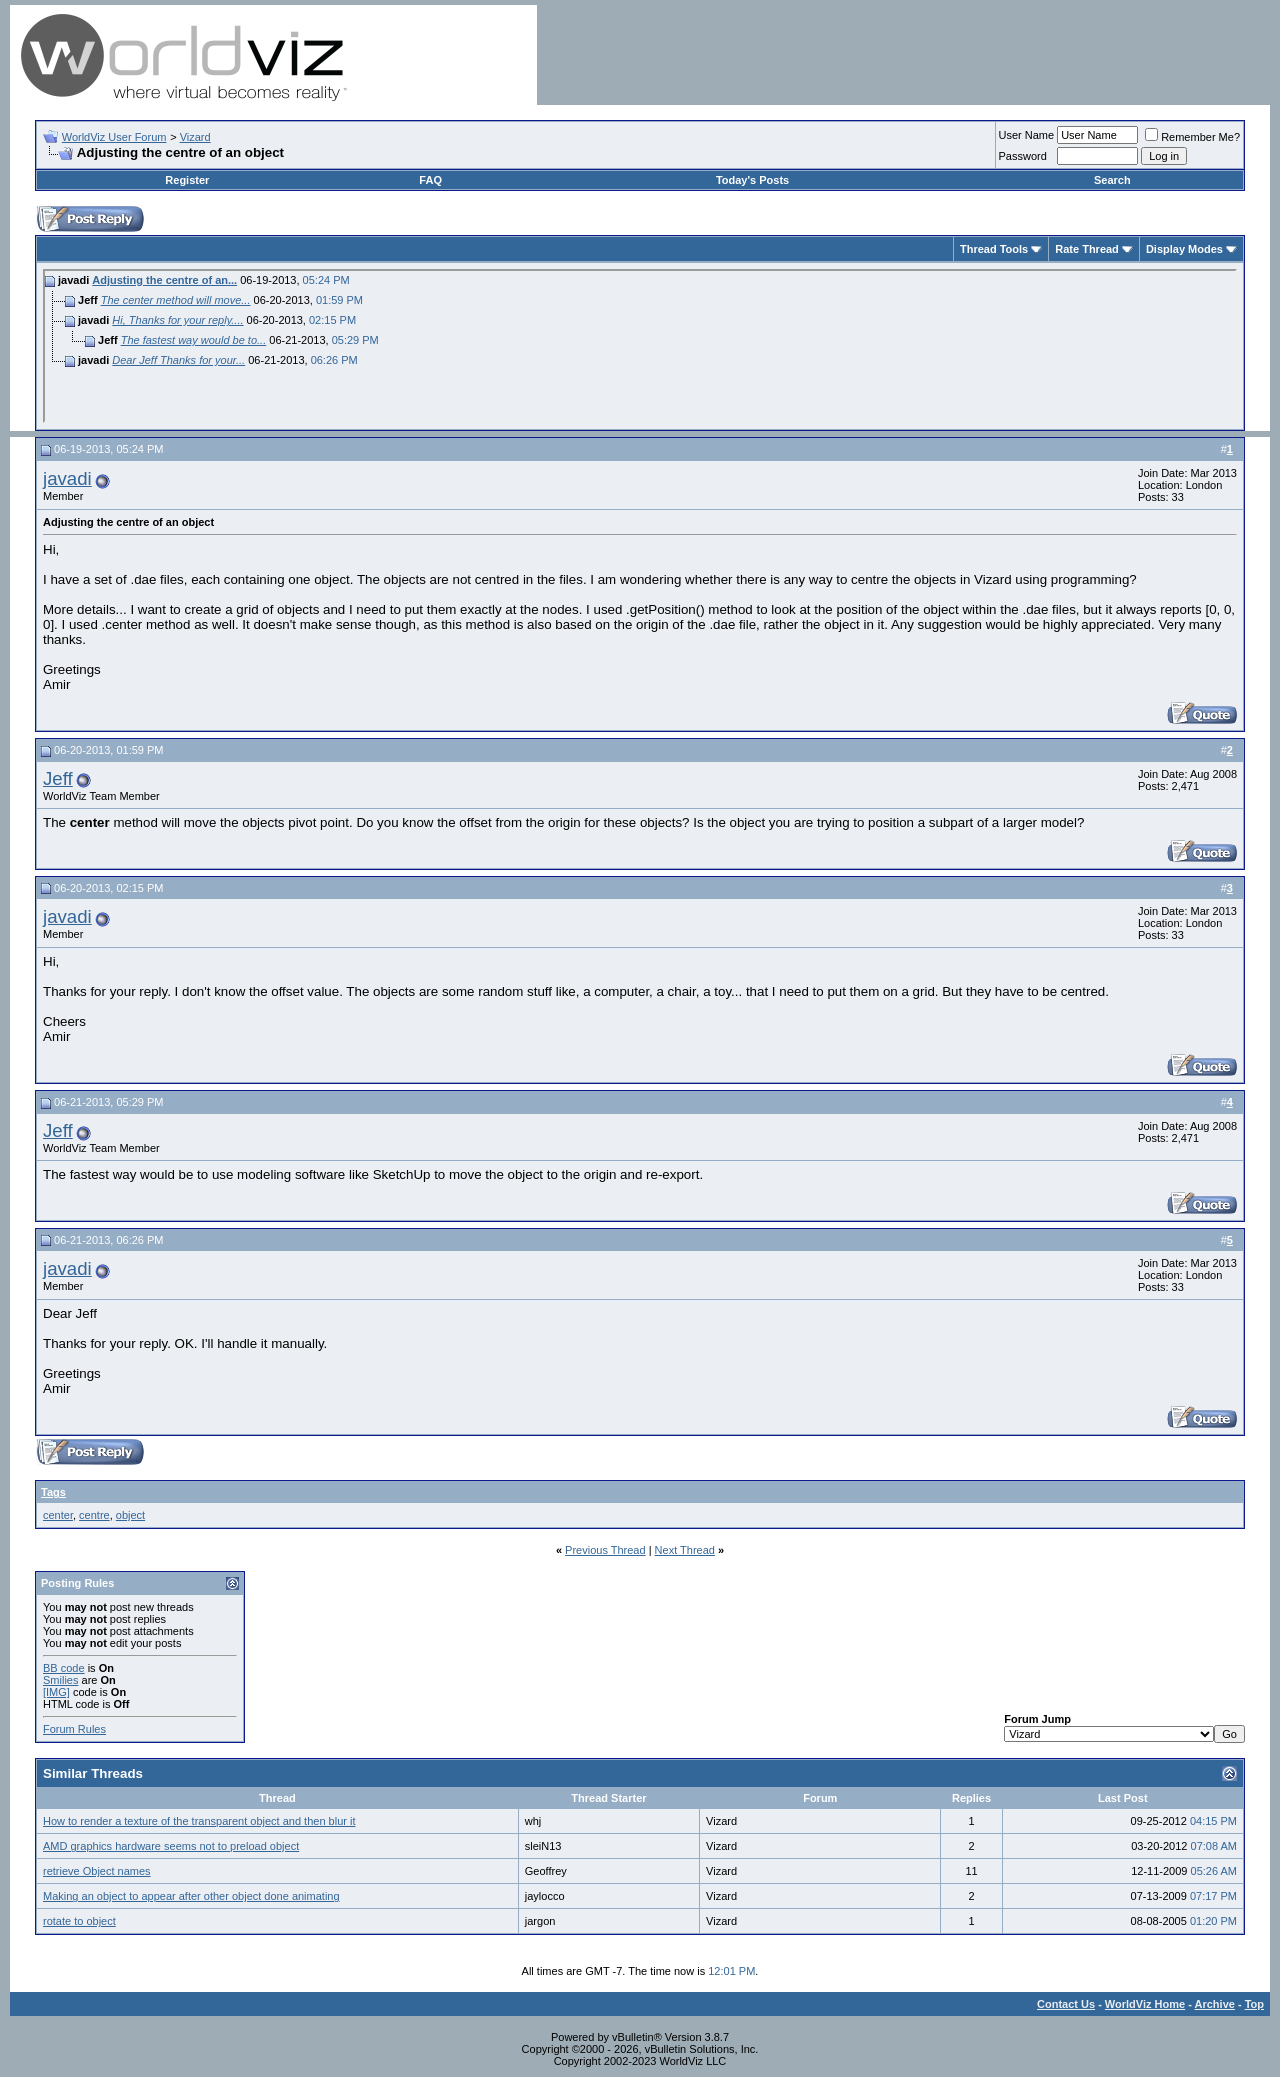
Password (1023, 156)
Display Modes (1184, 249)
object (130, 1515)
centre (94, 1515)
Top (1254, 2004)
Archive (1215, 2004)
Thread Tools (994, 249)
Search (1112, 180)
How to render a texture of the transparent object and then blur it (199, 1821)
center (58, 1515)
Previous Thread (605, 1550)
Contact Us (1066, 2004)
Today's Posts (752, 180)
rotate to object (79, 1921)
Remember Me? (1192, 137)
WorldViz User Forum (114, 137)
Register (187, 180)
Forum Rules (74, 1729)
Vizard (195, 137)
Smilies (60, 1680)
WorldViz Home (1145, 2004)
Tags (53, 1492)
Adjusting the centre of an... (164, 280)
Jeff (58, 778)
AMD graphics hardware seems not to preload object (171, 1846)
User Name (1027, 135)
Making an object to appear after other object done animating (191, 1896)
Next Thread (685, 1550)
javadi (67, 478)
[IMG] (56, 1692)
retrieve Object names (97, 1871)
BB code (64, 1668)
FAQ (430, 180)
